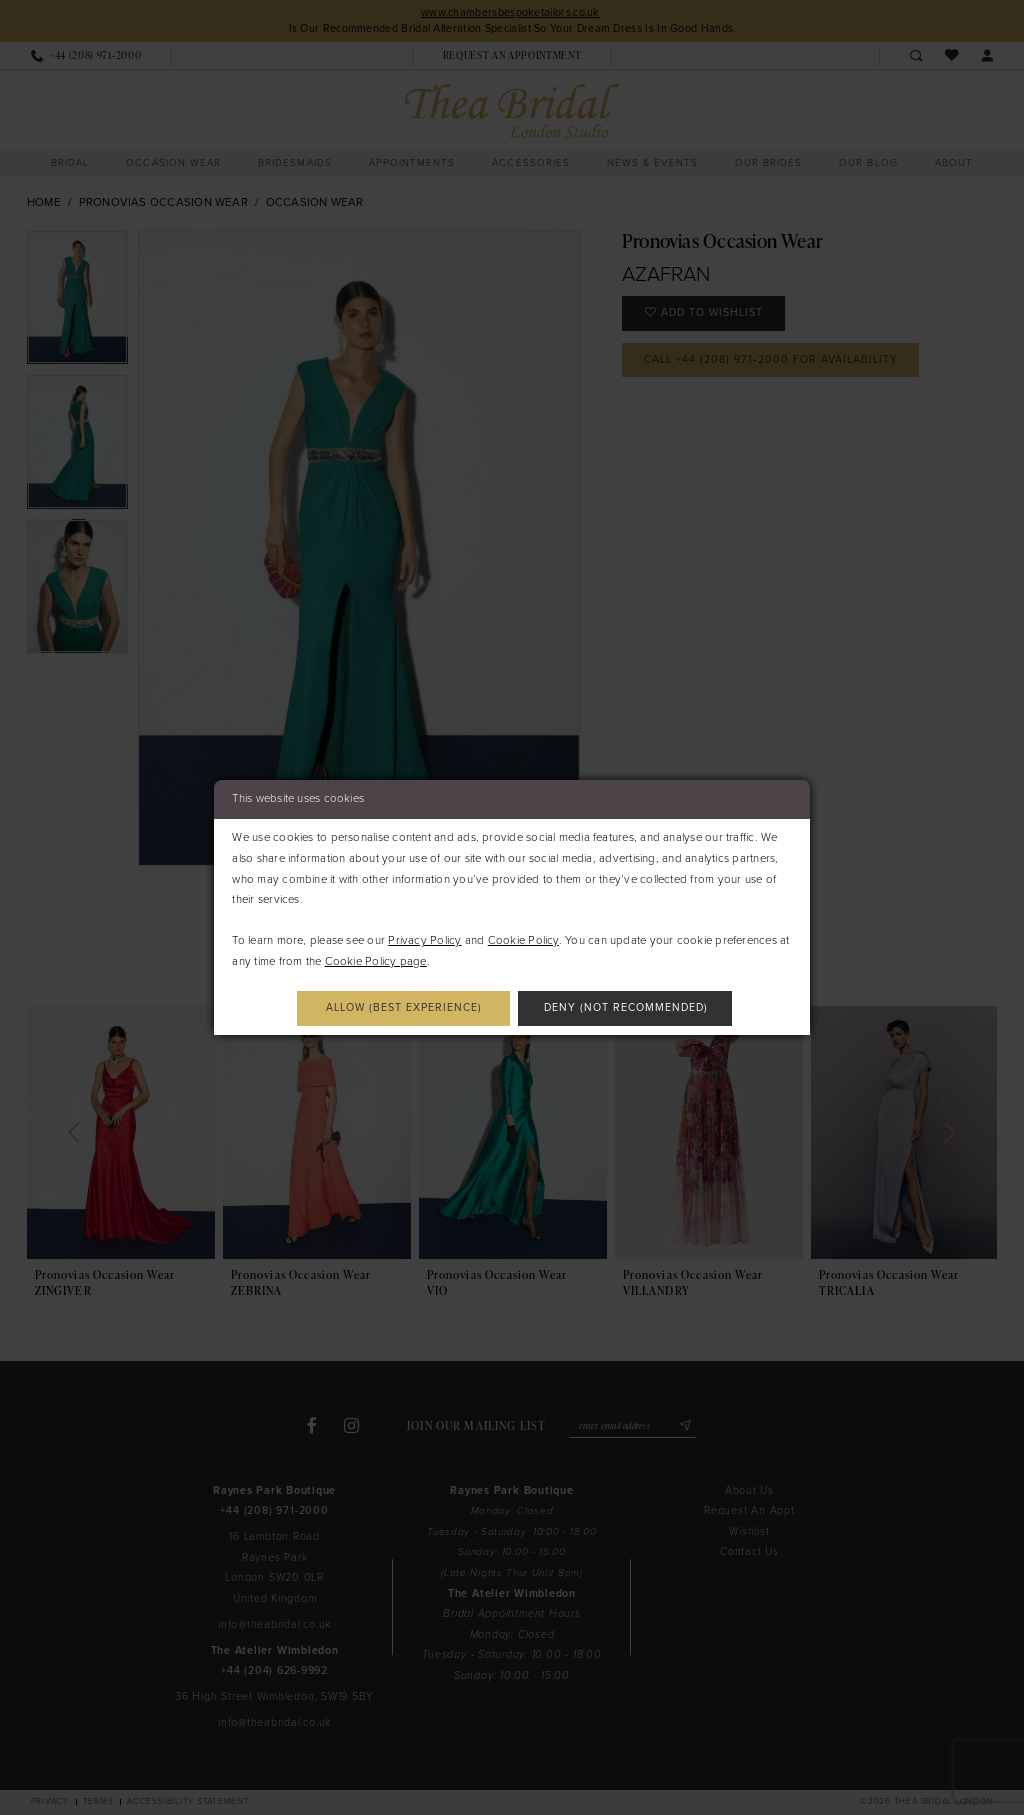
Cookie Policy (523, 940)
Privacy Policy (424, 940)
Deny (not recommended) (626, 1007)
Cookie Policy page (376, 961)
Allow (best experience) (404, 1007)
